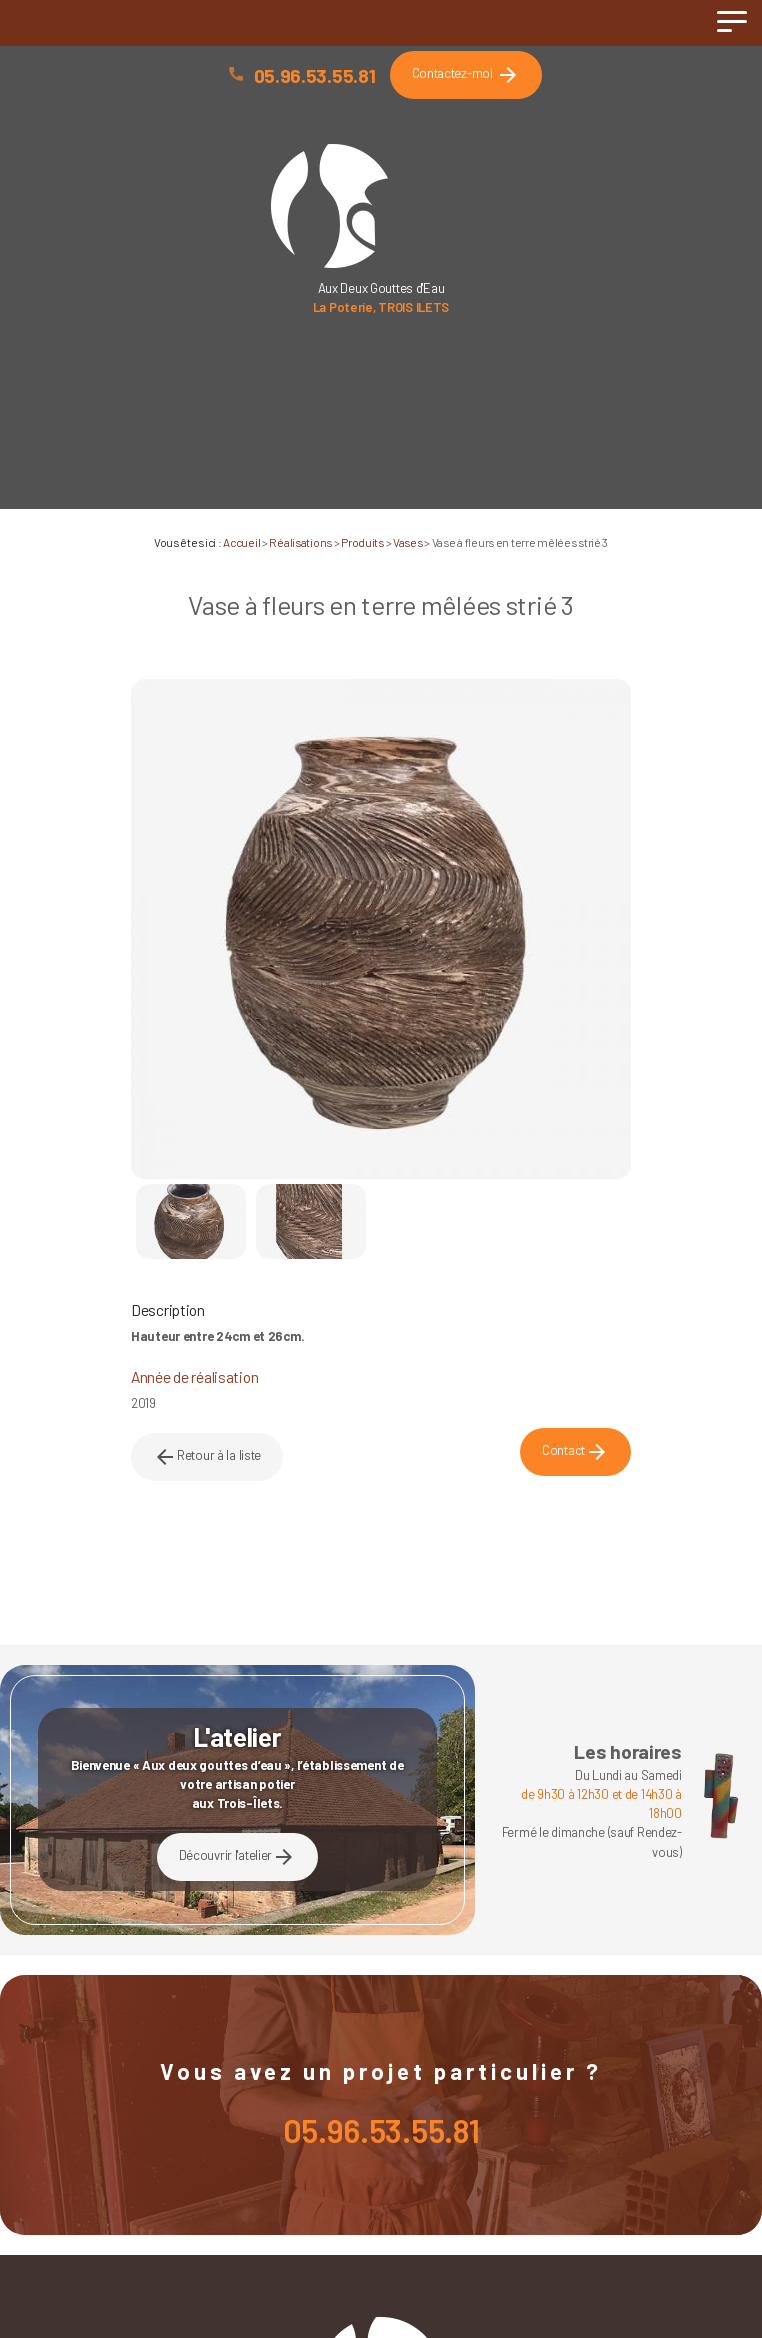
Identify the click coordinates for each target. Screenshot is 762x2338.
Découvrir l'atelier (238, 1857)
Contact (575, 1452)
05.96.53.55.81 (315, 75)
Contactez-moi (466, 75)
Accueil (241, 542)
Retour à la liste (207, 1457)
